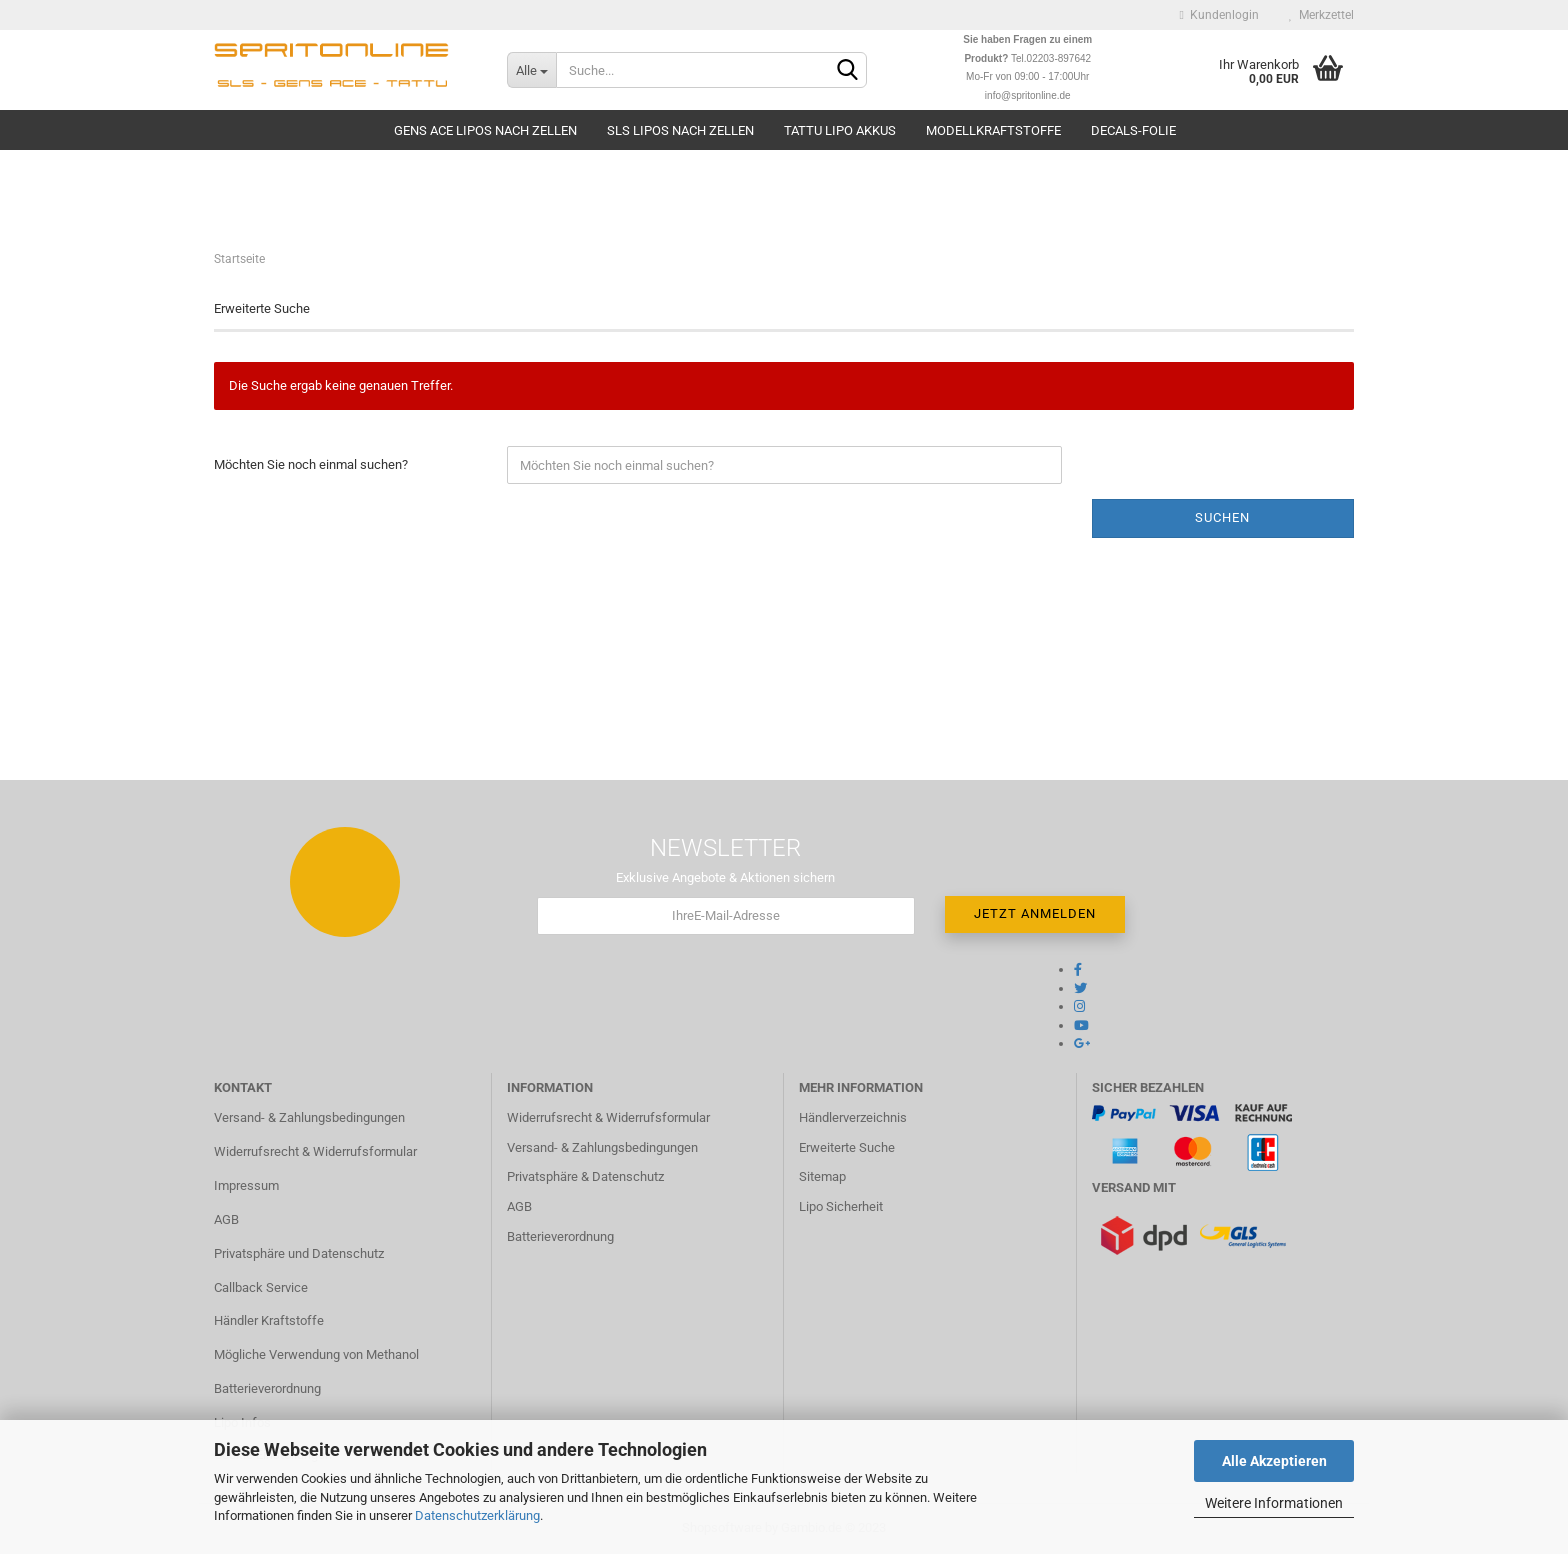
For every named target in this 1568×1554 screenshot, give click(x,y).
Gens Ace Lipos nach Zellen (485, 130)
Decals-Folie (1133, 130)
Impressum (246, 1185)
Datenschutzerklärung (477, 1515)
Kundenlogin (1219, 15)
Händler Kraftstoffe (269, 1320)
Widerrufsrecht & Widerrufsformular (315, 1151)
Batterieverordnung (267, 1388)
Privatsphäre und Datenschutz (299, 1253)
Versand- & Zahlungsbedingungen (309, 1117)
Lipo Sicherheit (841, 1206)
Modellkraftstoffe (993, 130)
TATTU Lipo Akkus (840, 130)
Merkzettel (1321, 15)
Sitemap (822, 1176)
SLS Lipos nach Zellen (680, 130)
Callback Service (261, 1287)
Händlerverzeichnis (853, 1117)
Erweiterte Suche (847, 1147)
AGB (226, 1219)
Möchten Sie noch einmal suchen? (311, 464)
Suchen (1222, 517)
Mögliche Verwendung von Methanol (316, 1354)
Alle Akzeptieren (1274, 1461)
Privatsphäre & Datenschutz (585, 1176)
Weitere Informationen (1274, 1503)
